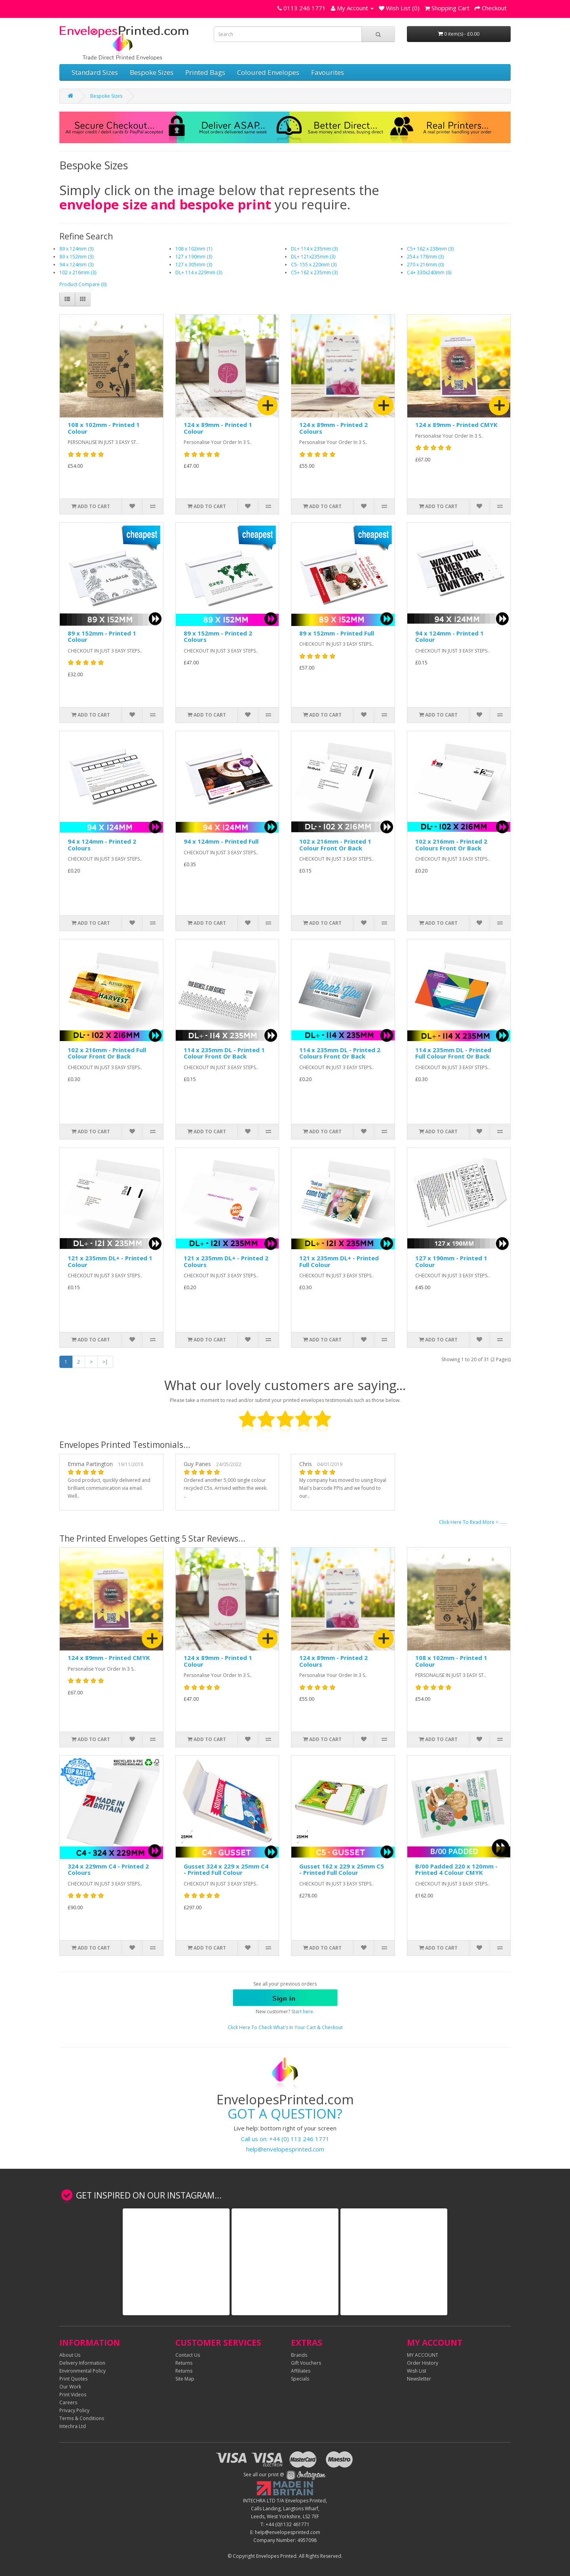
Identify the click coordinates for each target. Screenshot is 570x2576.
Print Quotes (73, 2378)
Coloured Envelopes (268, 72)
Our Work (70, 2386)
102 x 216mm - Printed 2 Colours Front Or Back (451, 844)
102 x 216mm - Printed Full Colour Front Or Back (107, 1053)
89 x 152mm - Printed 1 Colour (102, 636)
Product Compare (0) (82, 284)
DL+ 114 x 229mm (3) (198, 272)
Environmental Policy (82, 2370)
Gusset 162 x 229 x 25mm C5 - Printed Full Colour (341, 1869)
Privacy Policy (74, 2410)
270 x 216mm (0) (425, 264)
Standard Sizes (95, 72)
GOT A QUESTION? (285, 2114)
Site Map (184, 2378)
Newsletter (419, 2378)
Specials (300, 2378)
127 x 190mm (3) (193, 256)
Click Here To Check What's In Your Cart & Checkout (285, 2027)
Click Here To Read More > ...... (473, 1522)
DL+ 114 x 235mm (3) (314, 248)
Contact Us (187, 2355)
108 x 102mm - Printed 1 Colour (104, 428)
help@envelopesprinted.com (285, 2149)
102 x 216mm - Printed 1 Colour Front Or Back (335, 844)
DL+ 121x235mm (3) (313, 256)
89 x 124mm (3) (76, 248)
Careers (68, 2402)
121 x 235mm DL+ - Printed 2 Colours (226, 1261)
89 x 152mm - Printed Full (336, 633)
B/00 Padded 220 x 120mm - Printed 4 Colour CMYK (456, 1869)
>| (105, 1361)
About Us (69, 2355)
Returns (183, 2363)
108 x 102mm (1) (193, 248)
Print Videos (72, 2394)
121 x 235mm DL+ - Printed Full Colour (339, 1261)
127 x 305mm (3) (193, 264)
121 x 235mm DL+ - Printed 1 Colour (110, 1261)
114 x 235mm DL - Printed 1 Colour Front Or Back (224, 1053)
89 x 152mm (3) (76, 256)
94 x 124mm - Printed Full (221, 841)
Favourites (327, 72)
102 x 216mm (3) (77, 272)
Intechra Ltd (72, 2426)
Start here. (302, 2011)
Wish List (416, 2370)
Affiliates (300, 2370)
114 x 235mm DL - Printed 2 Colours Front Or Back (339, 1053)
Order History (422, 2363)
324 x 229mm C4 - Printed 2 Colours (108, 1869)
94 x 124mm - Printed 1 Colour (449, 636)
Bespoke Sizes (151, 72)
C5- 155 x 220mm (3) (313, 264)
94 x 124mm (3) (76, 264)
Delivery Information (82, 2363)
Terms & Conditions (81, 2418)
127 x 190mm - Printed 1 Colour (451, 1261)
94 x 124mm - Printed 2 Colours (102, 844)
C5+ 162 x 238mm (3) (430, 248)
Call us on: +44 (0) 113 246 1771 (285, 2139)
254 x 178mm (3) (425, 256)
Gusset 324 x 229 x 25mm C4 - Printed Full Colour (226, 1869)
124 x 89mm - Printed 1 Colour (218, 428)
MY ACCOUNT (422, 2355)
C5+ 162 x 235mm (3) (314, 272)
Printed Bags (205, 72)
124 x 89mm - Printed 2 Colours (333, 428)
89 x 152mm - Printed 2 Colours (218, 636)
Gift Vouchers (306, 2363)
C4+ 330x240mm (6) (429, 272)
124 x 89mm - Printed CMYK (456, 425)
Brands (299, 2355)
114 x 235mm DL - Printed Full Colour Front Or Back (453, 1053)
